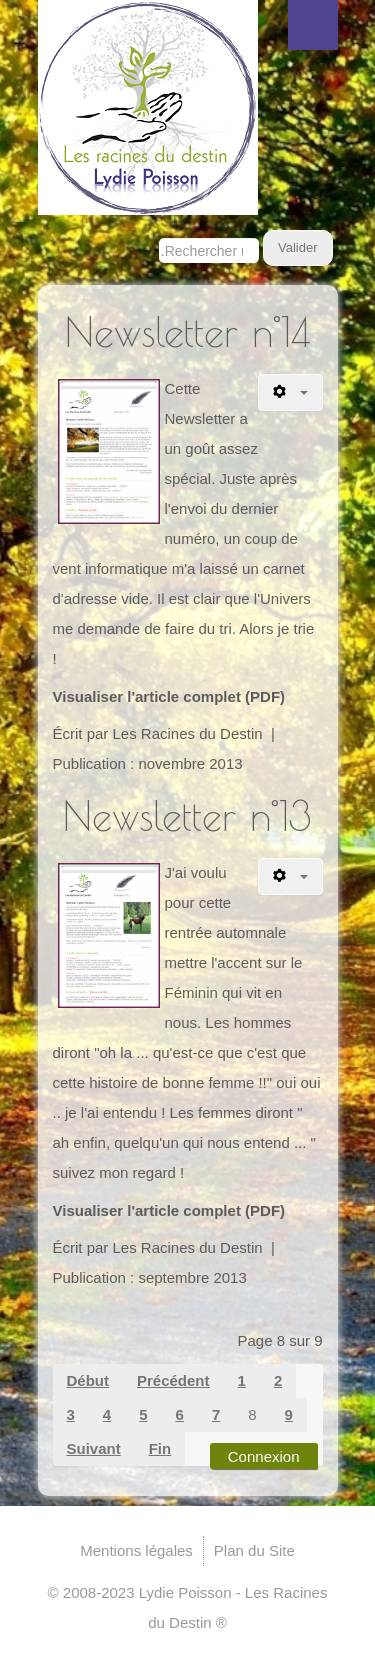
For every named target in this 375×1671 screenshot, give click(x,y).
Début (88, 1380)
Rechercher (159, 230)
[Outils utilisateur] (290, 392)
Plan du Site (254, 1550)
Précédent (173, 1380)
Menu (313, 25)
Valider (298, 247)
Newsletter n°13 (187, 816)
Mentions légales (136, 1550)
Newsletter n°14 (187, 332)
